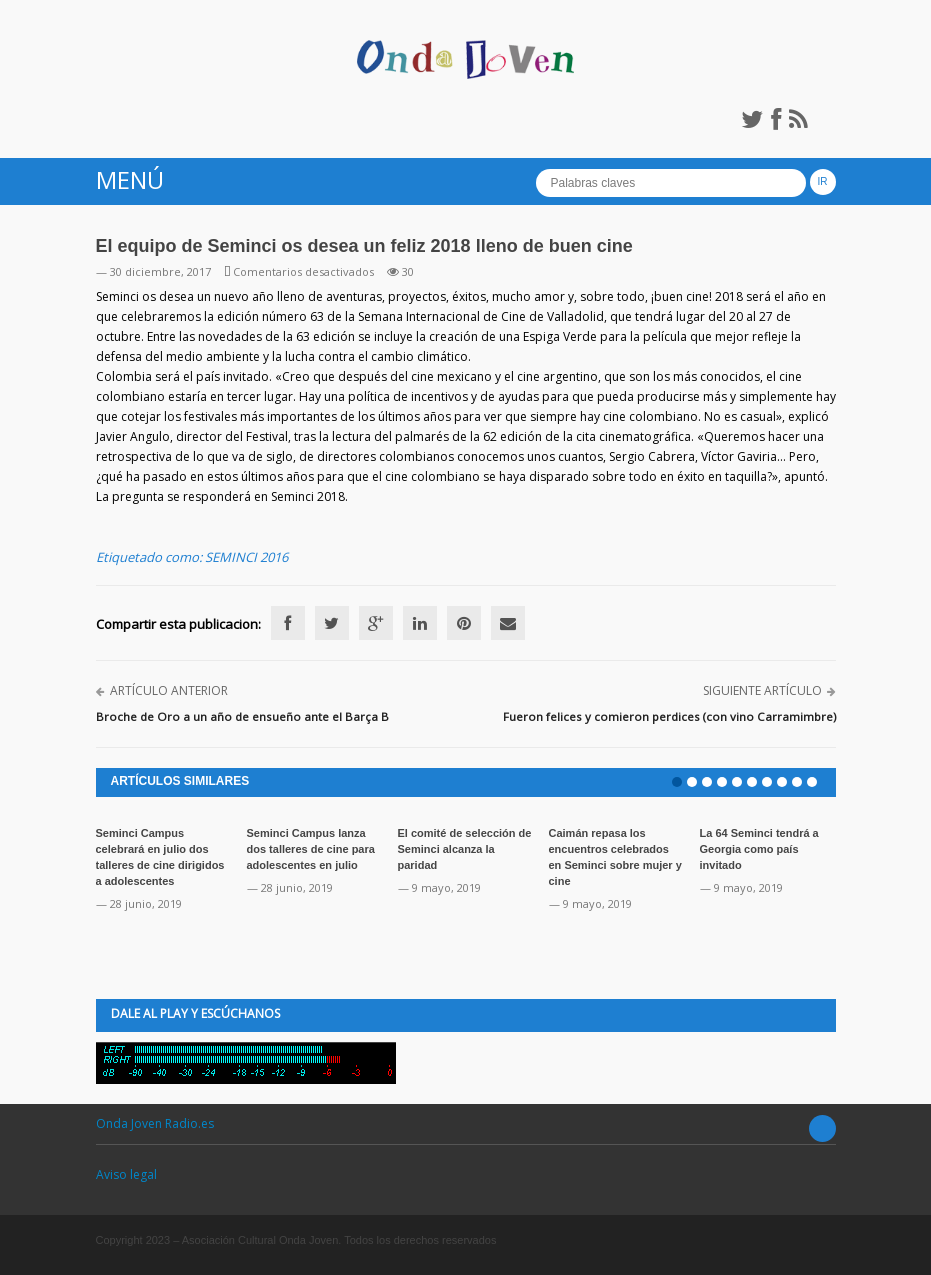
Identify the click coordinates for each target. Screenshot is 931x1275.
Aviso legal (126, 1174)
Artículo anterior (169, 690)
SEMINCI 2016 (246, 557)
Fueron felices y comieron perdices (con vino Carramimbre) (669, 716)
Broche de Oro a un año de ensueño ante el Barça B (242, 716)
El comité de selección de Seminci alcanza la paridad (465, 849)
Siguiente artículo (762, 690)
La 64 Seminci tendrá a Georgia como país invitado (759, 849)
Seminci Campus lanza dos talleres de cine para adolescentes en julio (311, 849)
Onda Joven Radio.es (155, 1123)
